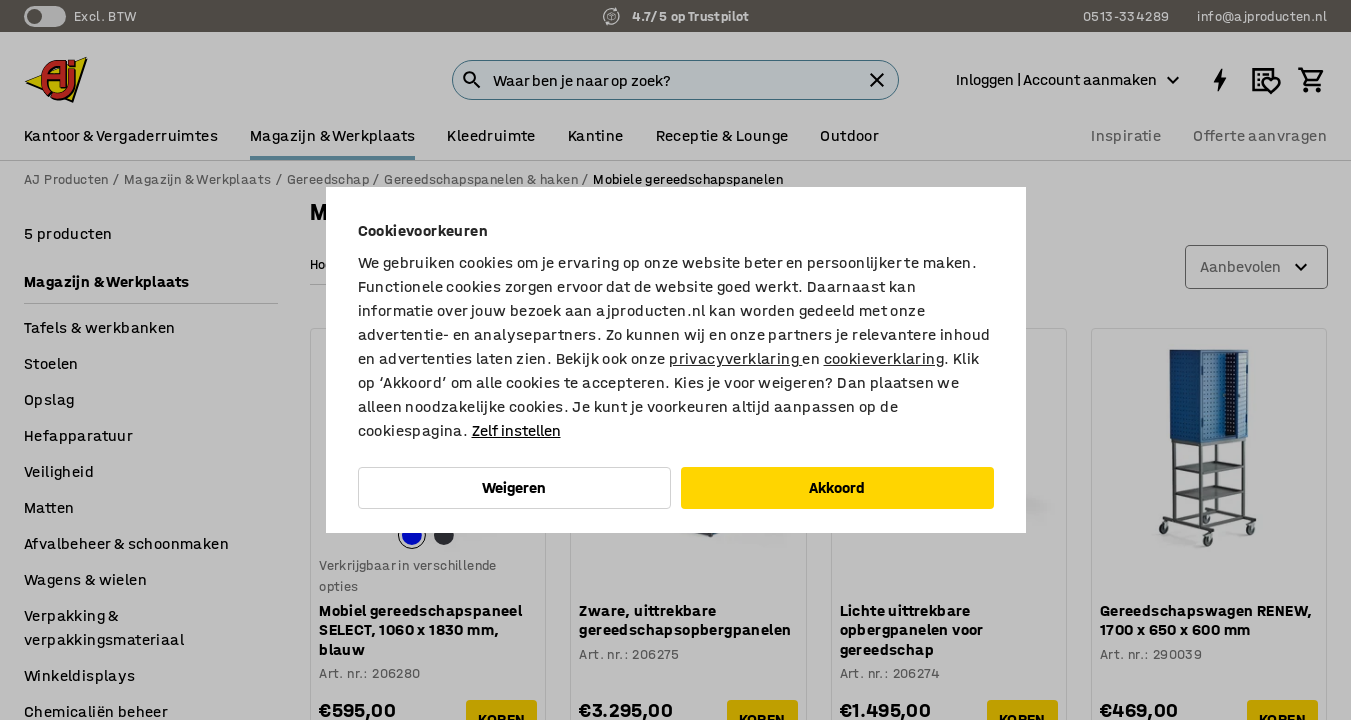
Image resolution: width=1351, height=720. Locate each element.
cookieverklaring (884, 358)
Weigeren (514, 487)
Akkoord (837, 487)
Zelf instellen (516, 430)
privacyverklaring (735, 358)
